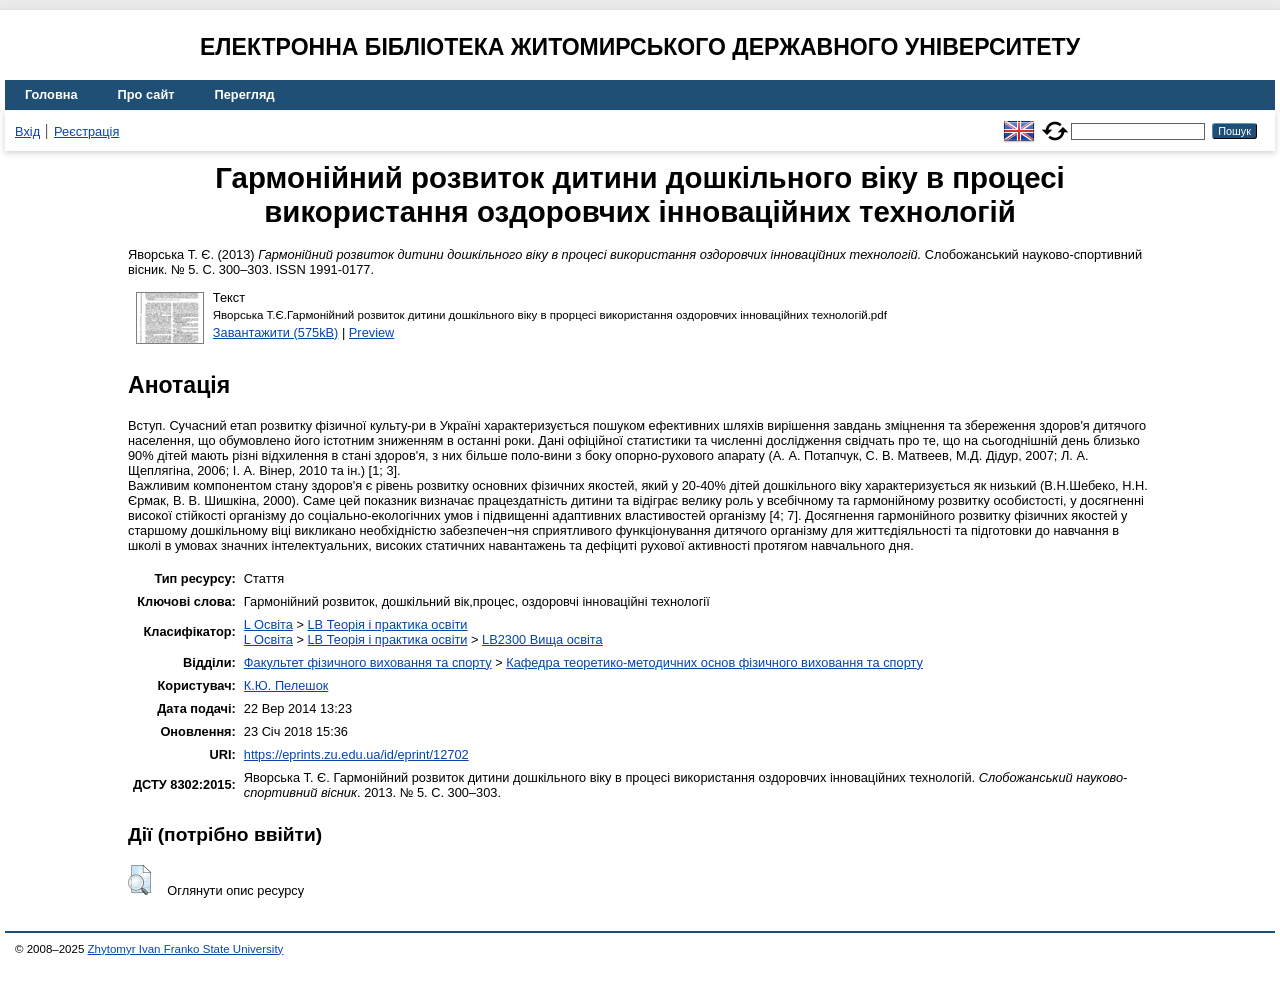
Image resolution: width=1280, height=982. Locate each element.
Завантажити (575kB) (276, 332)
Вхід (27, 131)
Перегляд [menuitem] (245, 94)
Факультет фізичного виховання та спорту (368, 662)
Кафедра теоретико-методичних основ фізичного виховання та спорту (714, 662)
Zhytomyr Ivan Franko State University (186, 949)
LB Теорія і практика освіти (387, 624)
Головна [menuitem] (51, 94)
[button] (139, 880)
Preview (372, 332)
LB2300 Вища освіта (542, 639)
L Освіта (268, 624)
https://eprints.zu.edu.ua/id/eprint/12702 (356, 754)
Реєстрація (86, 131)
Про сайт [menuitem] (146, 94)
